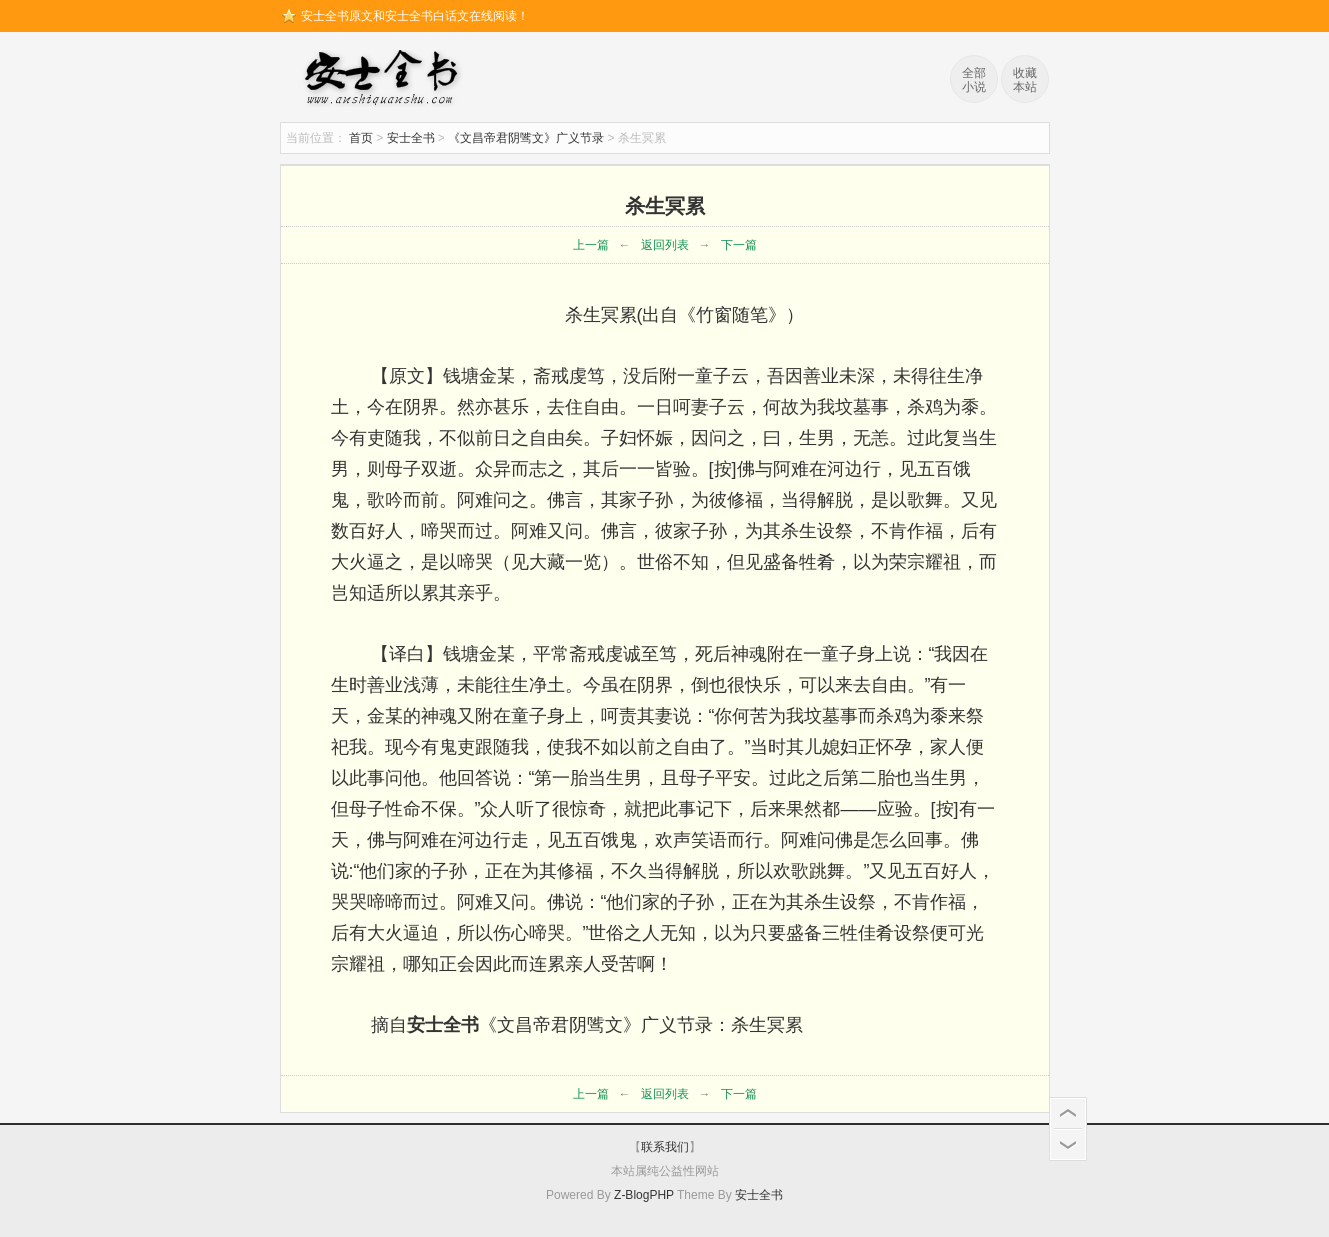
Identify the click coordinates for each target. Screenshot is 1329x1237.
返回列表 (665, 245)
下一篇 (739, 245)
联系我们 (665, 1147)
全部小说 (974, 80)
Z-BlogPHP (644, 1195)
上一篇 (591, 245)
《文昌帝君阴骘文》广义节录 (526, 138)
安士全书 (386, 80)
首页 (361, 138)
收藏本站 (1025, 80)
